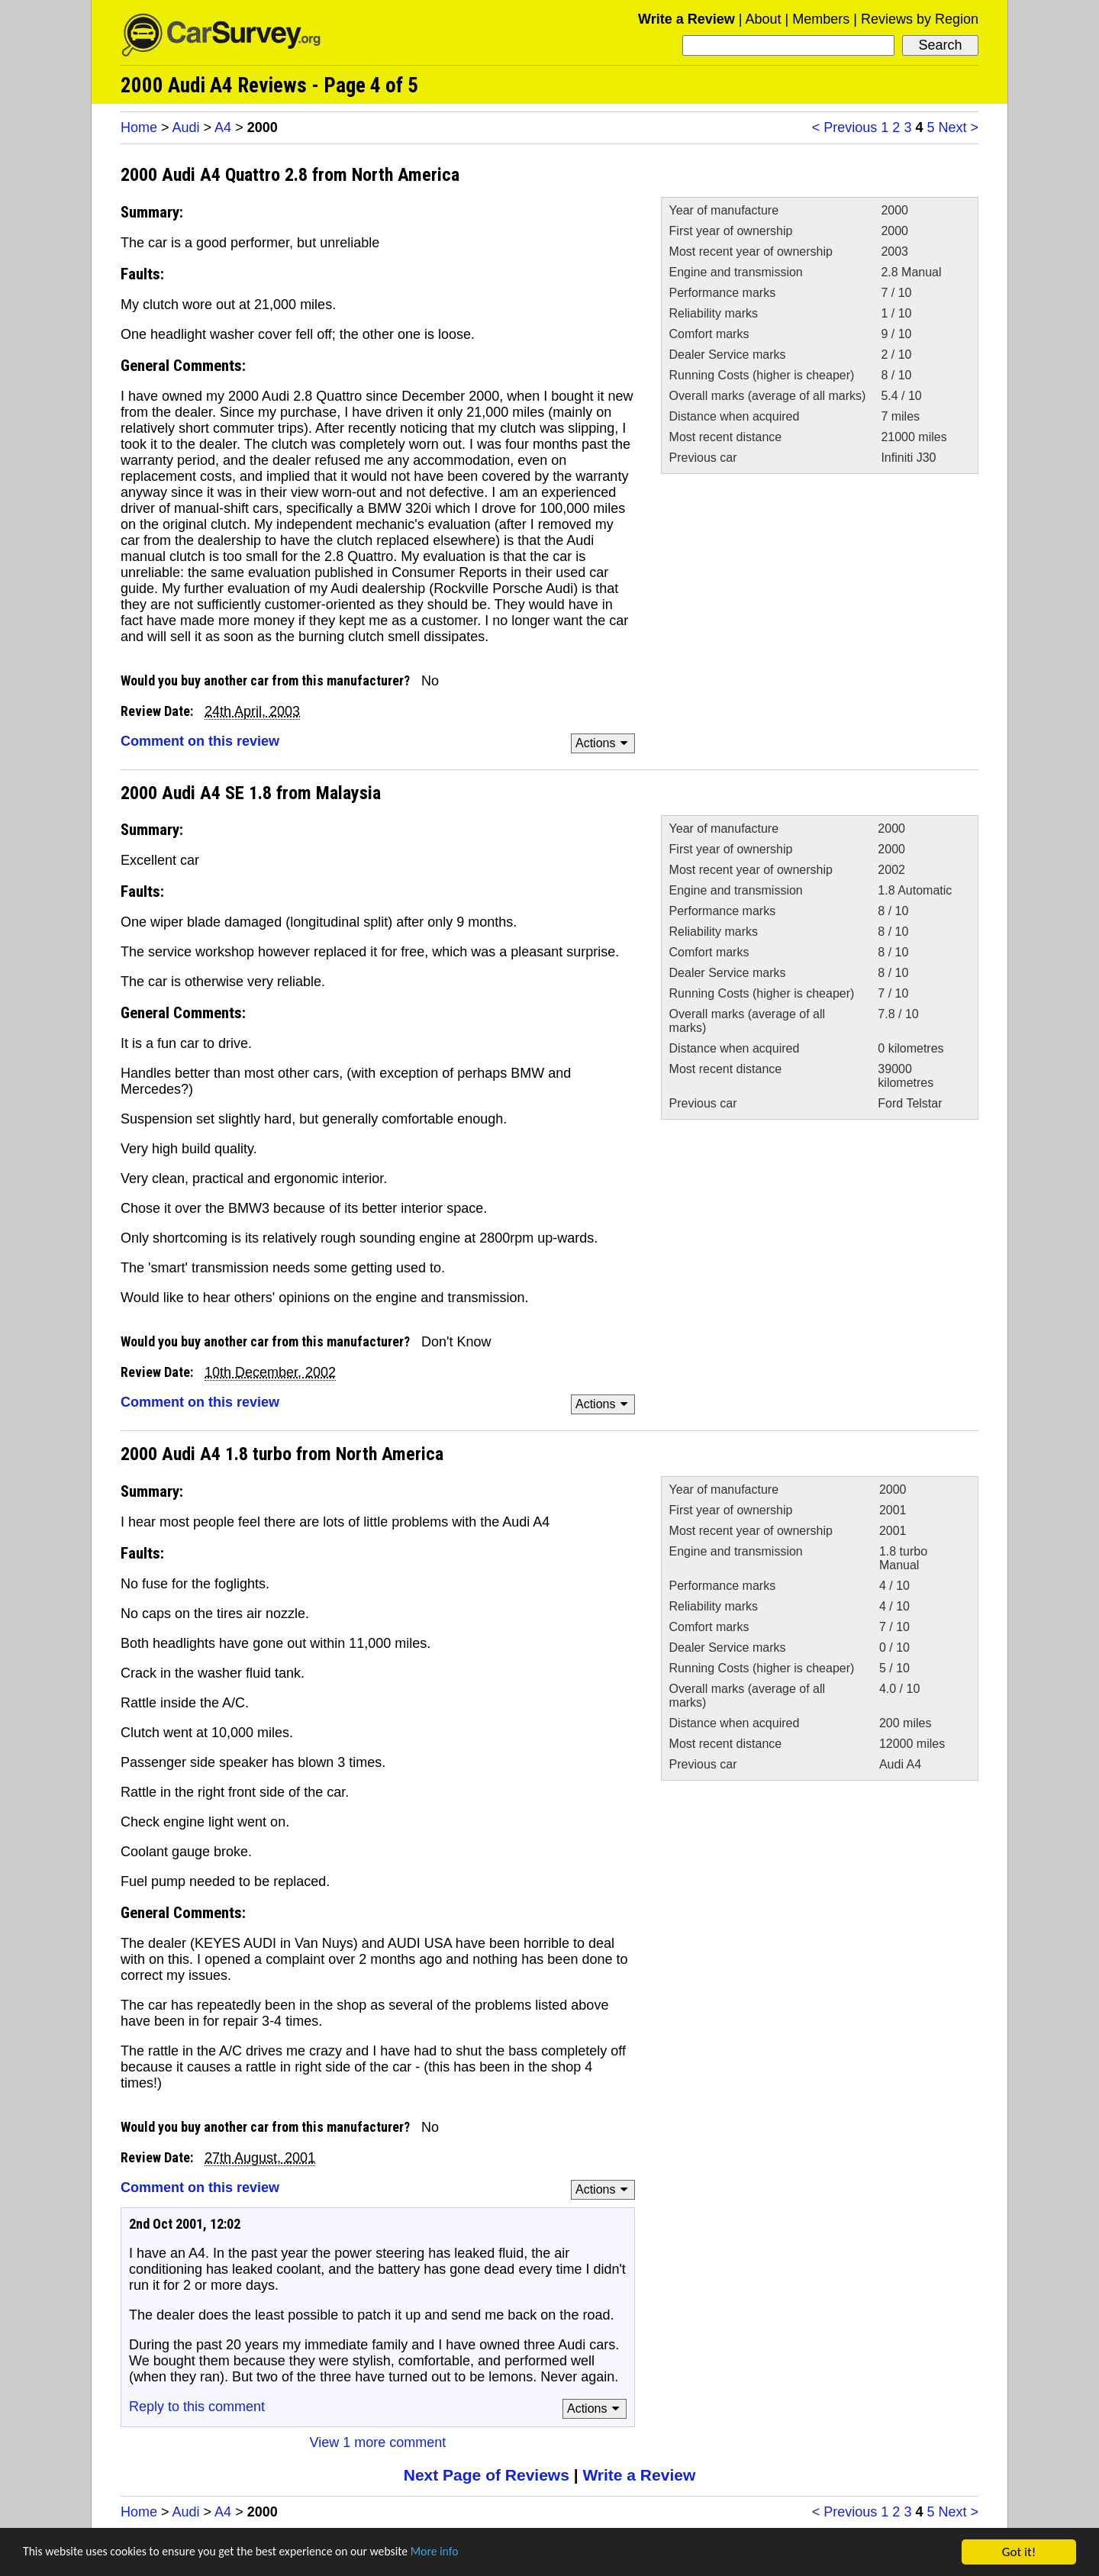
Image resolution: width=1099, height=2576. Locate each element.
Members (820, 19)
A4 (222, 127)
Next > (958, 127)
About (763, 19)
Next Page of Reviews (486, 2475)
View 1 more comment (378, 2442)
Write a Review (686, 19)
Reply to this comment (197, 2406)
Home (139, 127)
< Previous (845, 127)
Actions (604, 743)
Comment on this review (200, 741)
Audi (186, 127)
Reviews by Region (919, 19)
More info (469, 2553)
